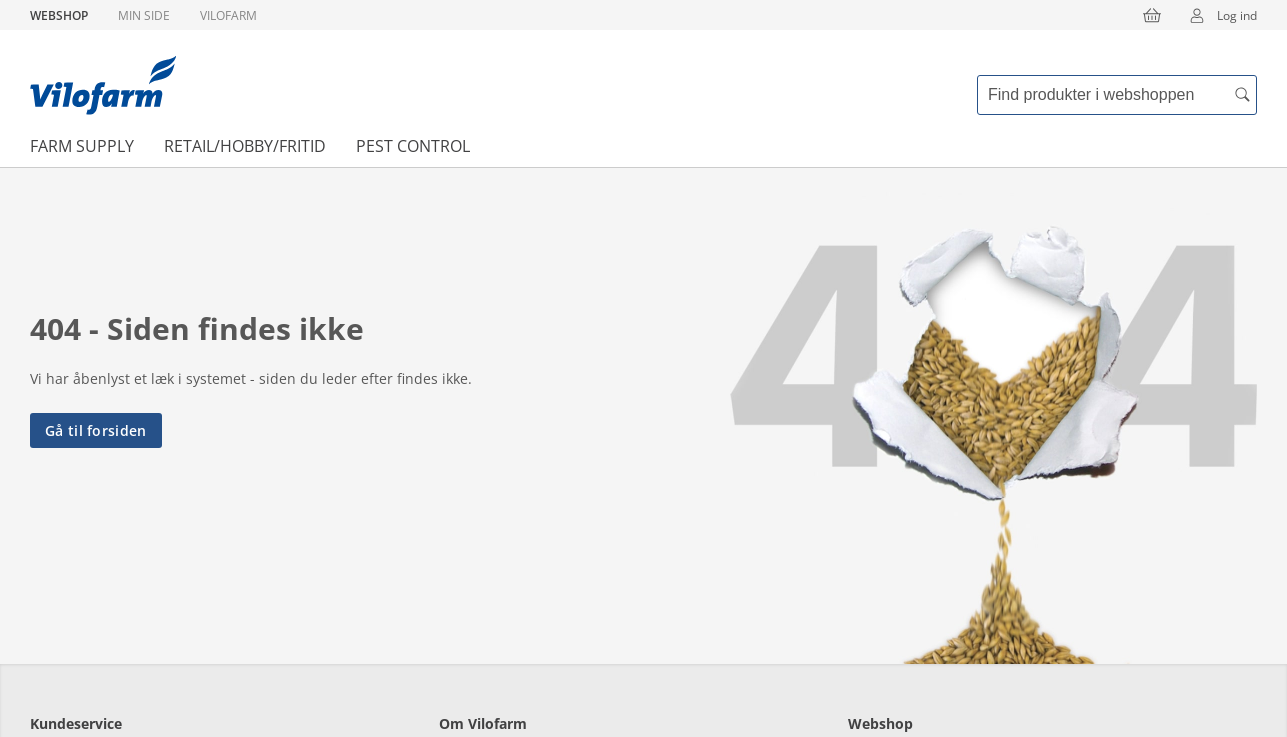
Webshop (59, 15)
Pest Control (413, 146)
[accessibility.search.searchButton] (1242, 95)
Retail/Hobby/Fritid (245, 146)
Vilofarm (228, 15)
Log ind (1217, 15)
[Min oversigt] (103, 85)
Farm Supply (82, 146)
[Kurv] (1152, 15)
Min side (144, 15)
